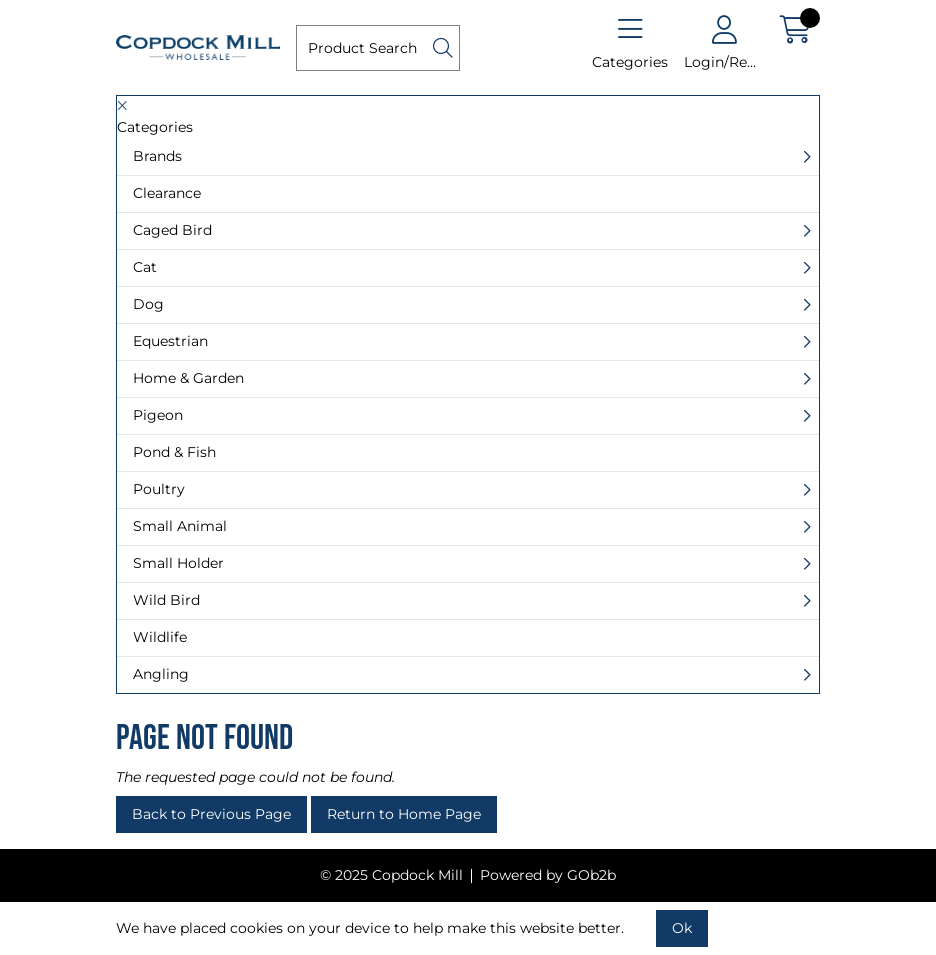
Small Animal (180, 526)
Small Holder (178, 563)
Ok (682, 928)
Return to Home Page (404, 814)
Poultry (159, 489)
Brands (157, 156)
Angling (161, 674)
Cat (145, 267)
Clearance (167, 193)
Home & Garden (188, 378)
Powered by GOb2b (548, 875)
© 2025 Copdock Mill (391, 875)
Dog (148, 304)
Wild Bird (166, 600)
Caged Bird (172, 230)
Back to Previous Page (211, 814)
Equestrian (170, 341)
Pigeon (158, 415)
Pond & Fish (174, 452)
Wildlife (160, 637)
